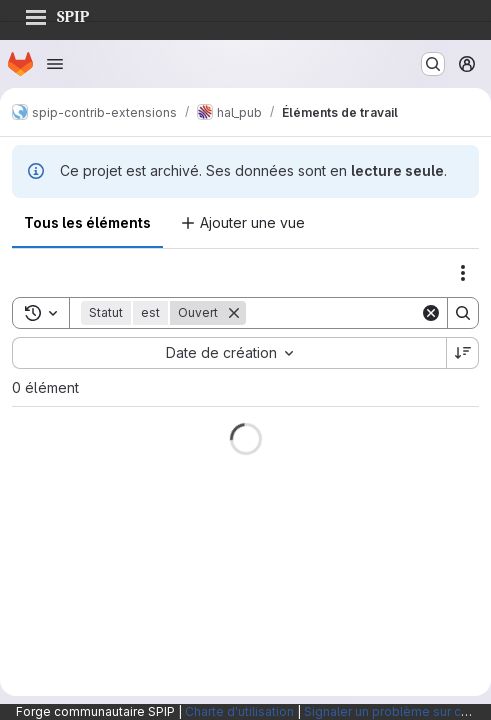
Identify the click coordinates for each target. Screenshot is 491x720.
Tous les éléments (87, 222)
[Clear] (431, 313)
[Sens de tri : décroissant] (463, 353)
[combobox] (229, 353)
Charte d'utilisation (239, 711)
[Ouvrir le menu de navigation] (55, 64)
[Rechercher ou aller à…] (433, 64)
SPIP (57, 14)
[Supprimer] (234, 313)
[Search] (370, 313)
